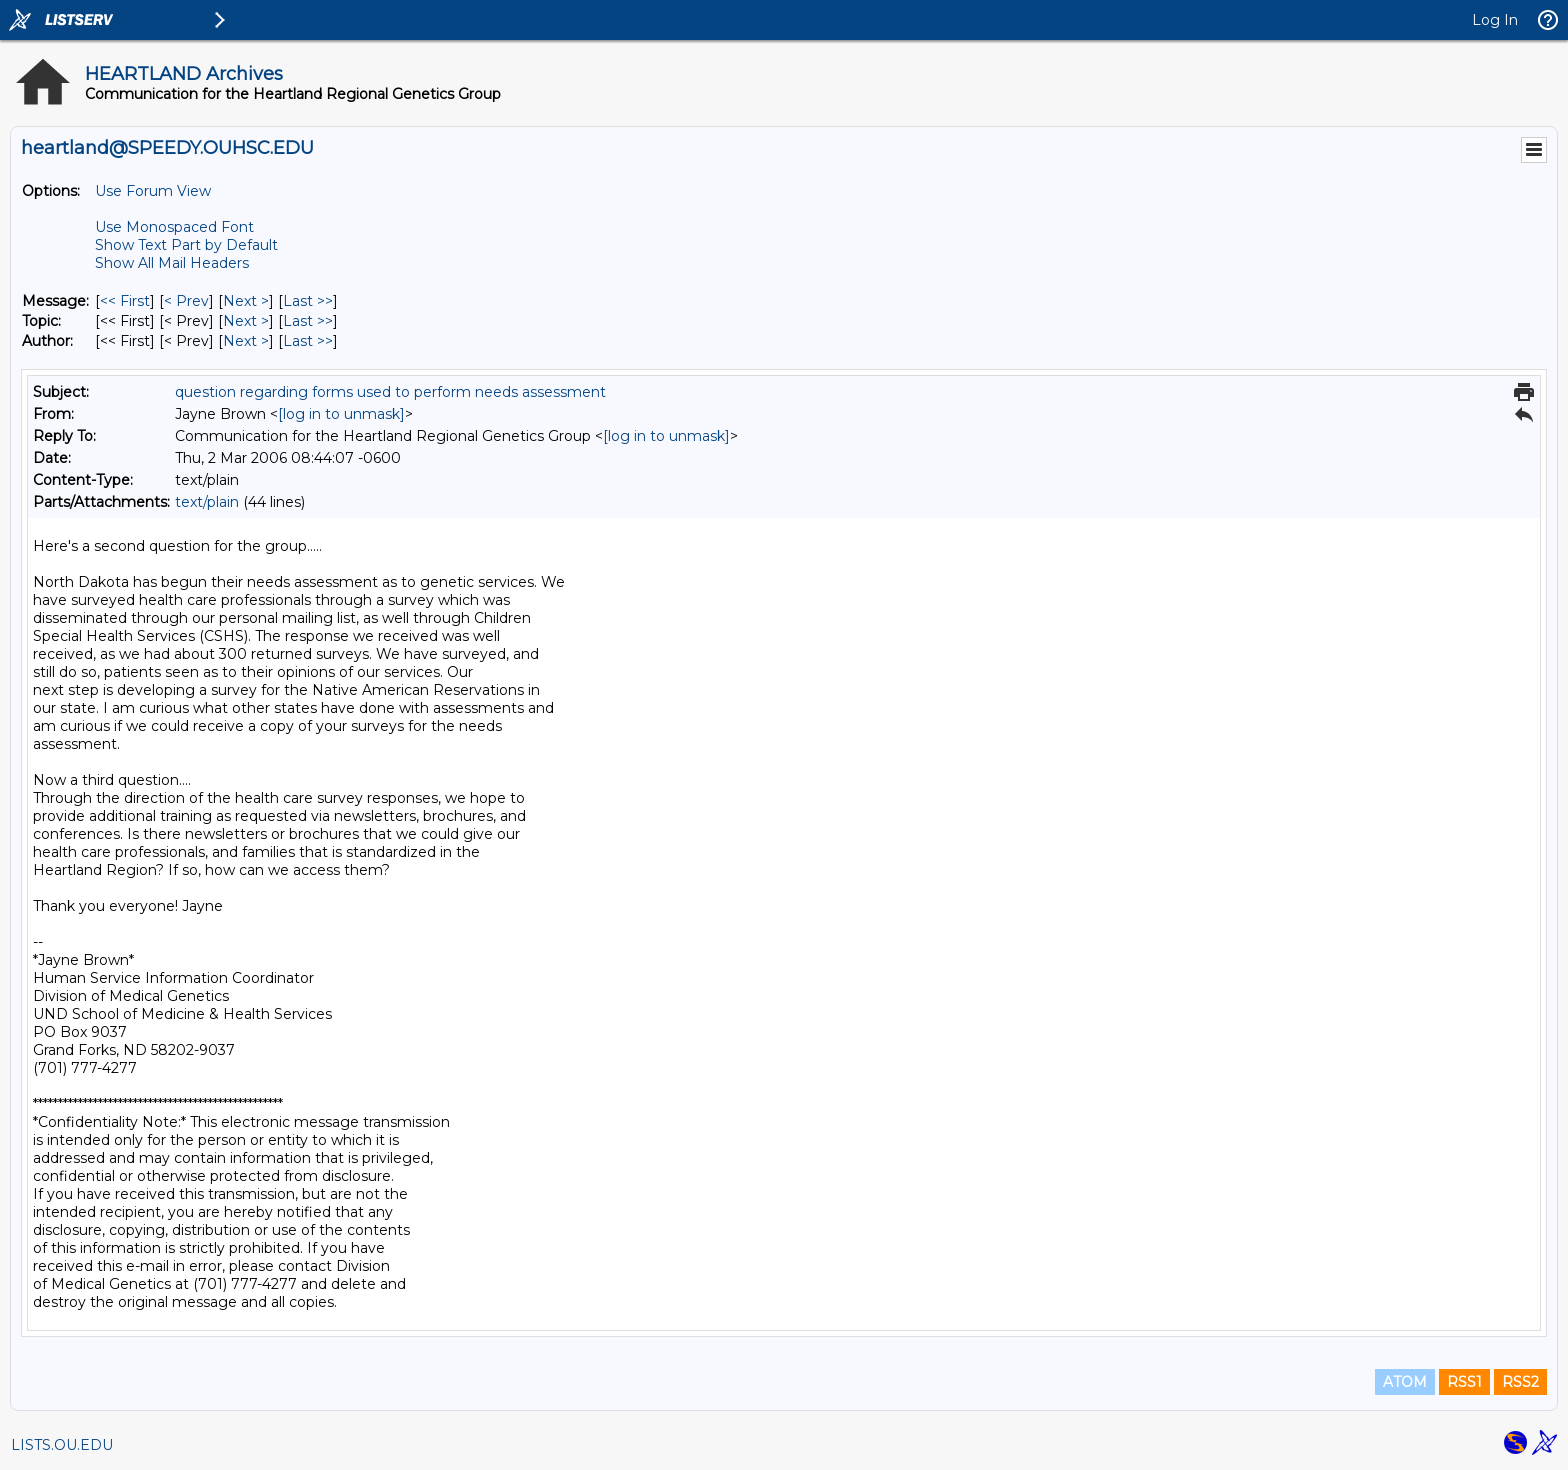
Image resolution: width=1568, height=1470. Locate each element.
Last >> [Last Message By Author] (308, 341)
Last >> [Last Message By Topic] (308, 321)
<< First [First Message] (125, 301)
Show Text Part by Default (186, 245)
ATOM (1405, 1382)
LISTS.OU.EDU (62, 1445)
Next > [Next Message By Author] (246, 341)
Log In (1495, 20)
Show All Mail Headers (172, 263)
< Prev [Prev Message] (186, 301)
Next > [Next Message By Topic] (246, 321)
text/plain (207, 502)
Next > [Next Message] (246, 301)
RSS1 (1464, 1382)
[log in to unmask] (341, 414)
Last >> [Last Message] (308, 301)
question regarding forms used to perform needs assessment (390, 392)
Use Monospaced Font (174, 227)
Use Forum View (153, 191)
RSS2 (1520, 1382)
